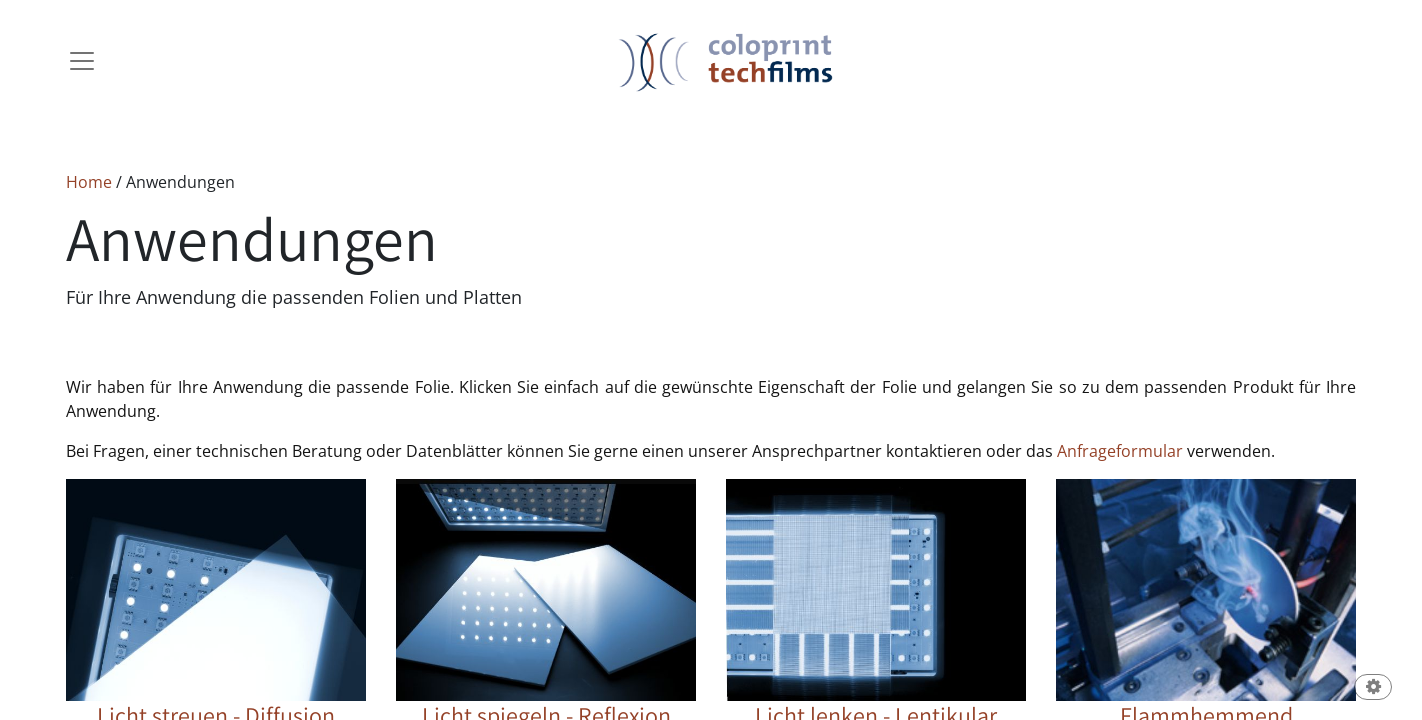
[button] (1373, 688)
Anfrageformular (1120, 451)
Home (89, 182)
